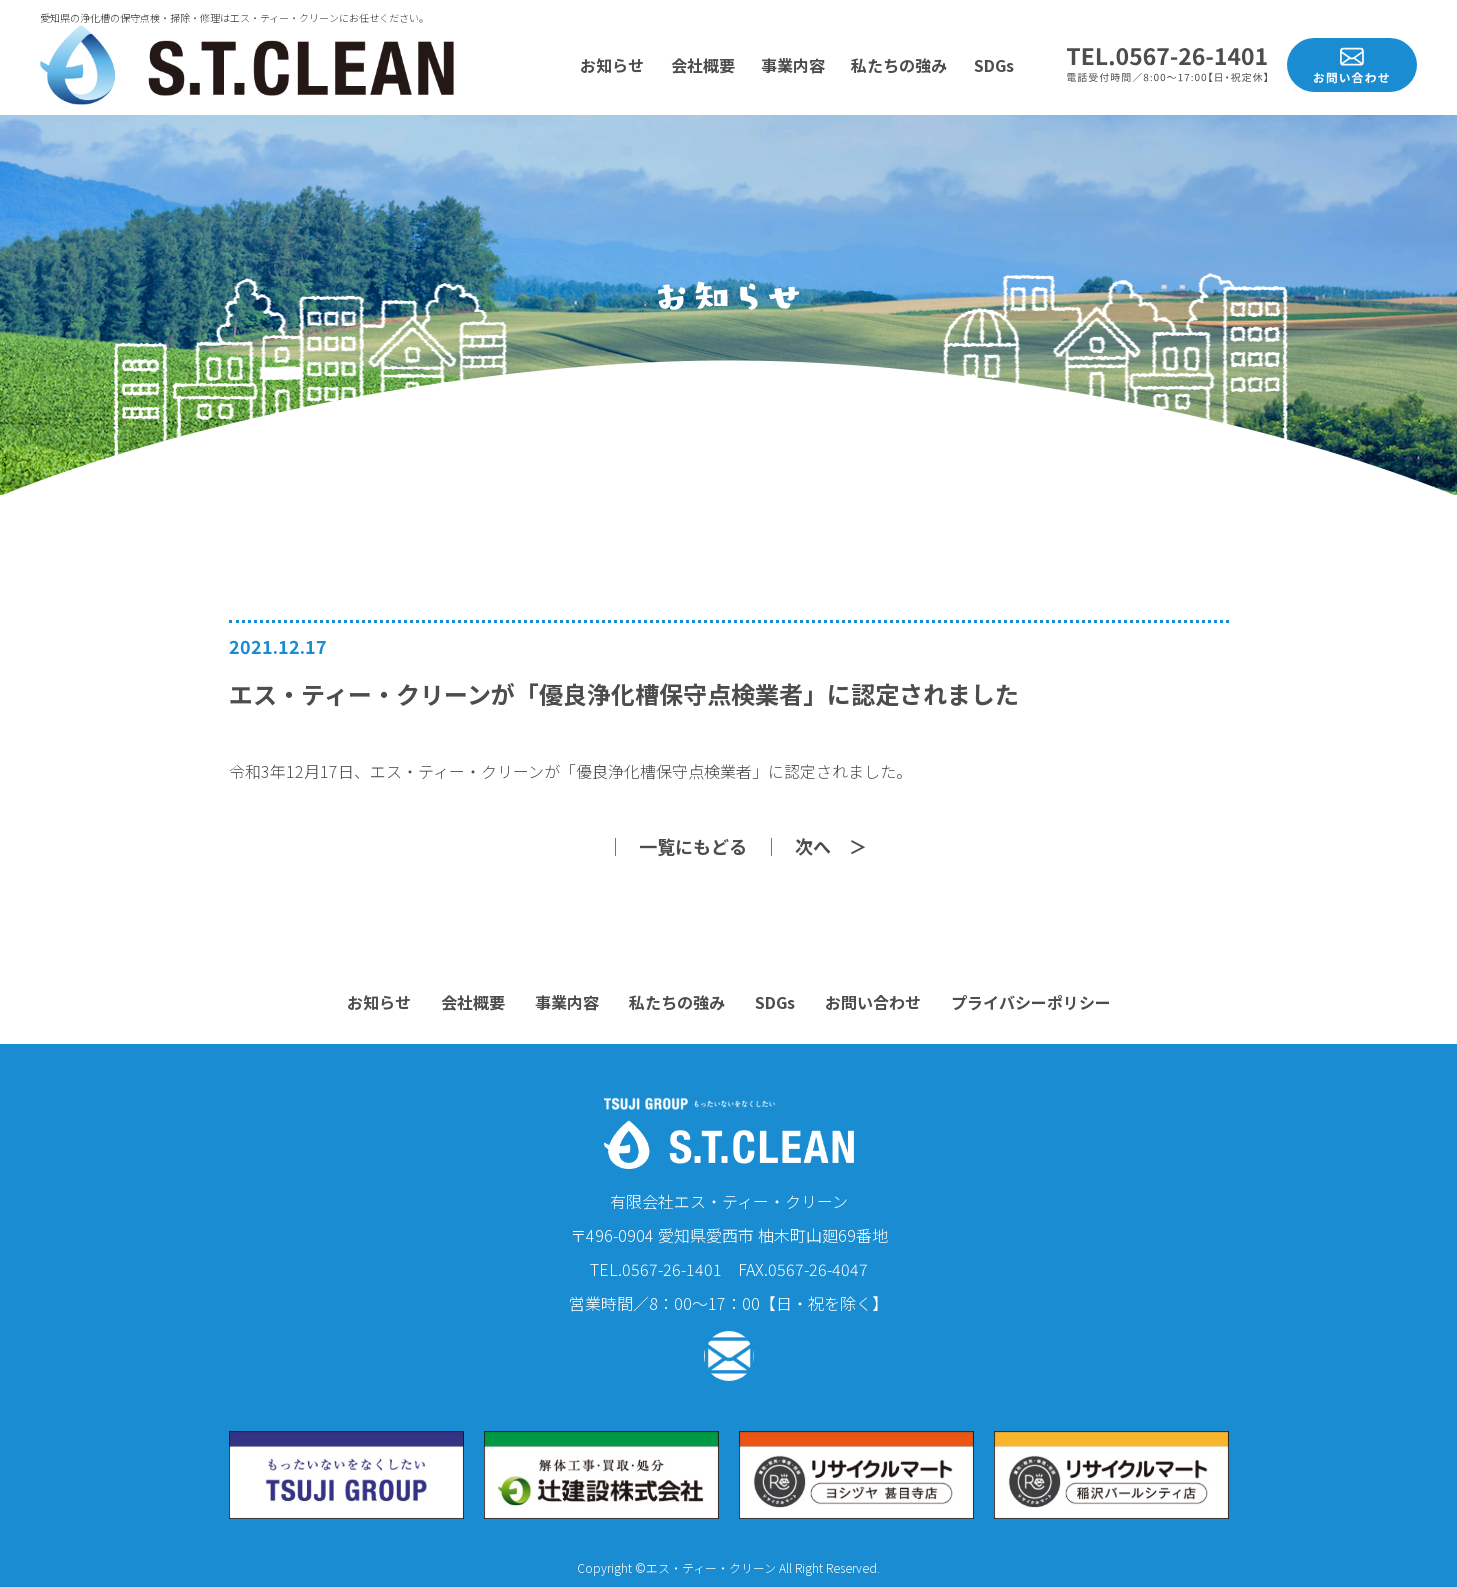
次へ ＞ (831, 846)
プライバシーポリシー (1031, 1002)
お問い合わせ (873, 1002)
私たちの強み (899, 65)
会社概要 (703, 65)
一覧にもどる (693, 846)
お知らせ (612, 65)
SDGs (994, 65)
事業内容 (793, 65)
